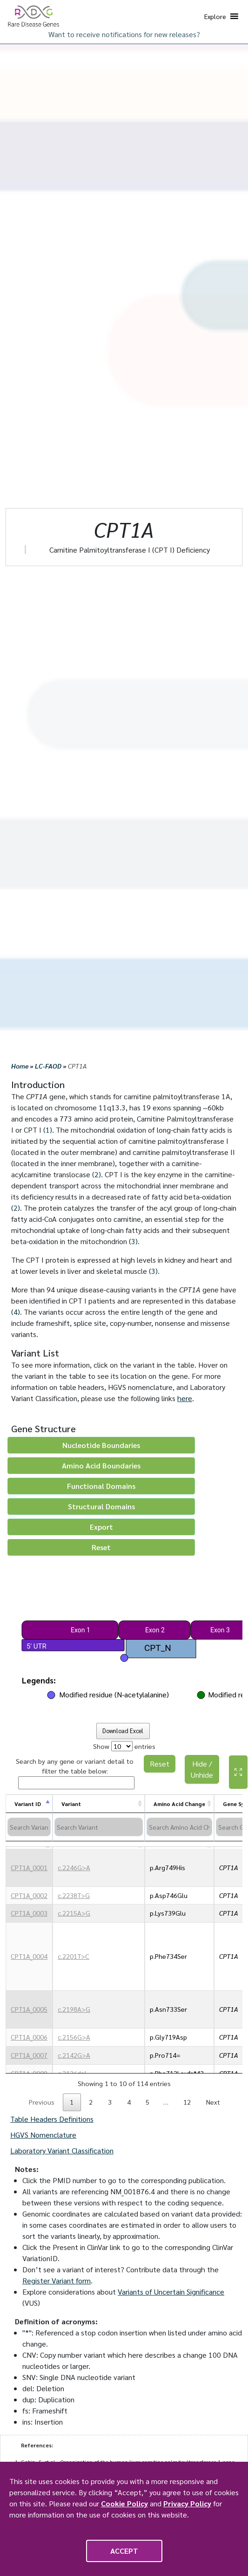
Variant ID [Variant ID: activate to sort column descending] (27, 1803)
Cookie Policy (124, 2503)
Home (19, 1066)
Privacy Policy (187, 2503)
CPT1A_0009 (29, 2073)
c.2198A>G (74, 2009)
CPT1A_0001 (29, 1867)
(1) (47, 1130)
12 (187, 2102)
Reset (159, 1763)
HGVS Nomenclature (43, 2134)
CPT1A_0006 (29, 2037)
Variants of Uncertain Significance (171, 2291)
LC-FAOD (48, 1066)
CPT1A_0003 (29, 1913)
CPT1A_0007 (29, 2055)
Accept (124, 2551)
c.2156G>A (74, 2037)
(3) (133, 1241)
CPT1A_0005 (29, 2009)
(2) (96, 1174)
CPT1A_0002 (29, 1895)
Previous (41, 2102)
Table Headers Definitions (52, 2119)
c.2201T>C (73, 1956)
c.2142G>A (74, 2055)
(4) (15, 1312)
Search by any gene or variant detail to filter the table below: (75, 1773)
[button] (215, 16)
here (184, 1398)
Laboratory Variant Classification (62, 2150)
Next (213, 2102)
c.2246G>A (74, 1867)
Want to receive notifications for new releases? (124, 34)
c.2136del (72, 2073)
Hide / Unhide (202, 1769)
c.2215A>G (74, 1913)
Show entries (124, 1746)
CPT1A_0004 (29, 1956)
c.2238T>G (74, 1895)
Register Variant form (56, 2280)
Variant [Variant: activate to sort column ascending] (71, 1803)
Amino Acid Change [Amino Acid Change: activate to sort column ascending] (179, 1803)
